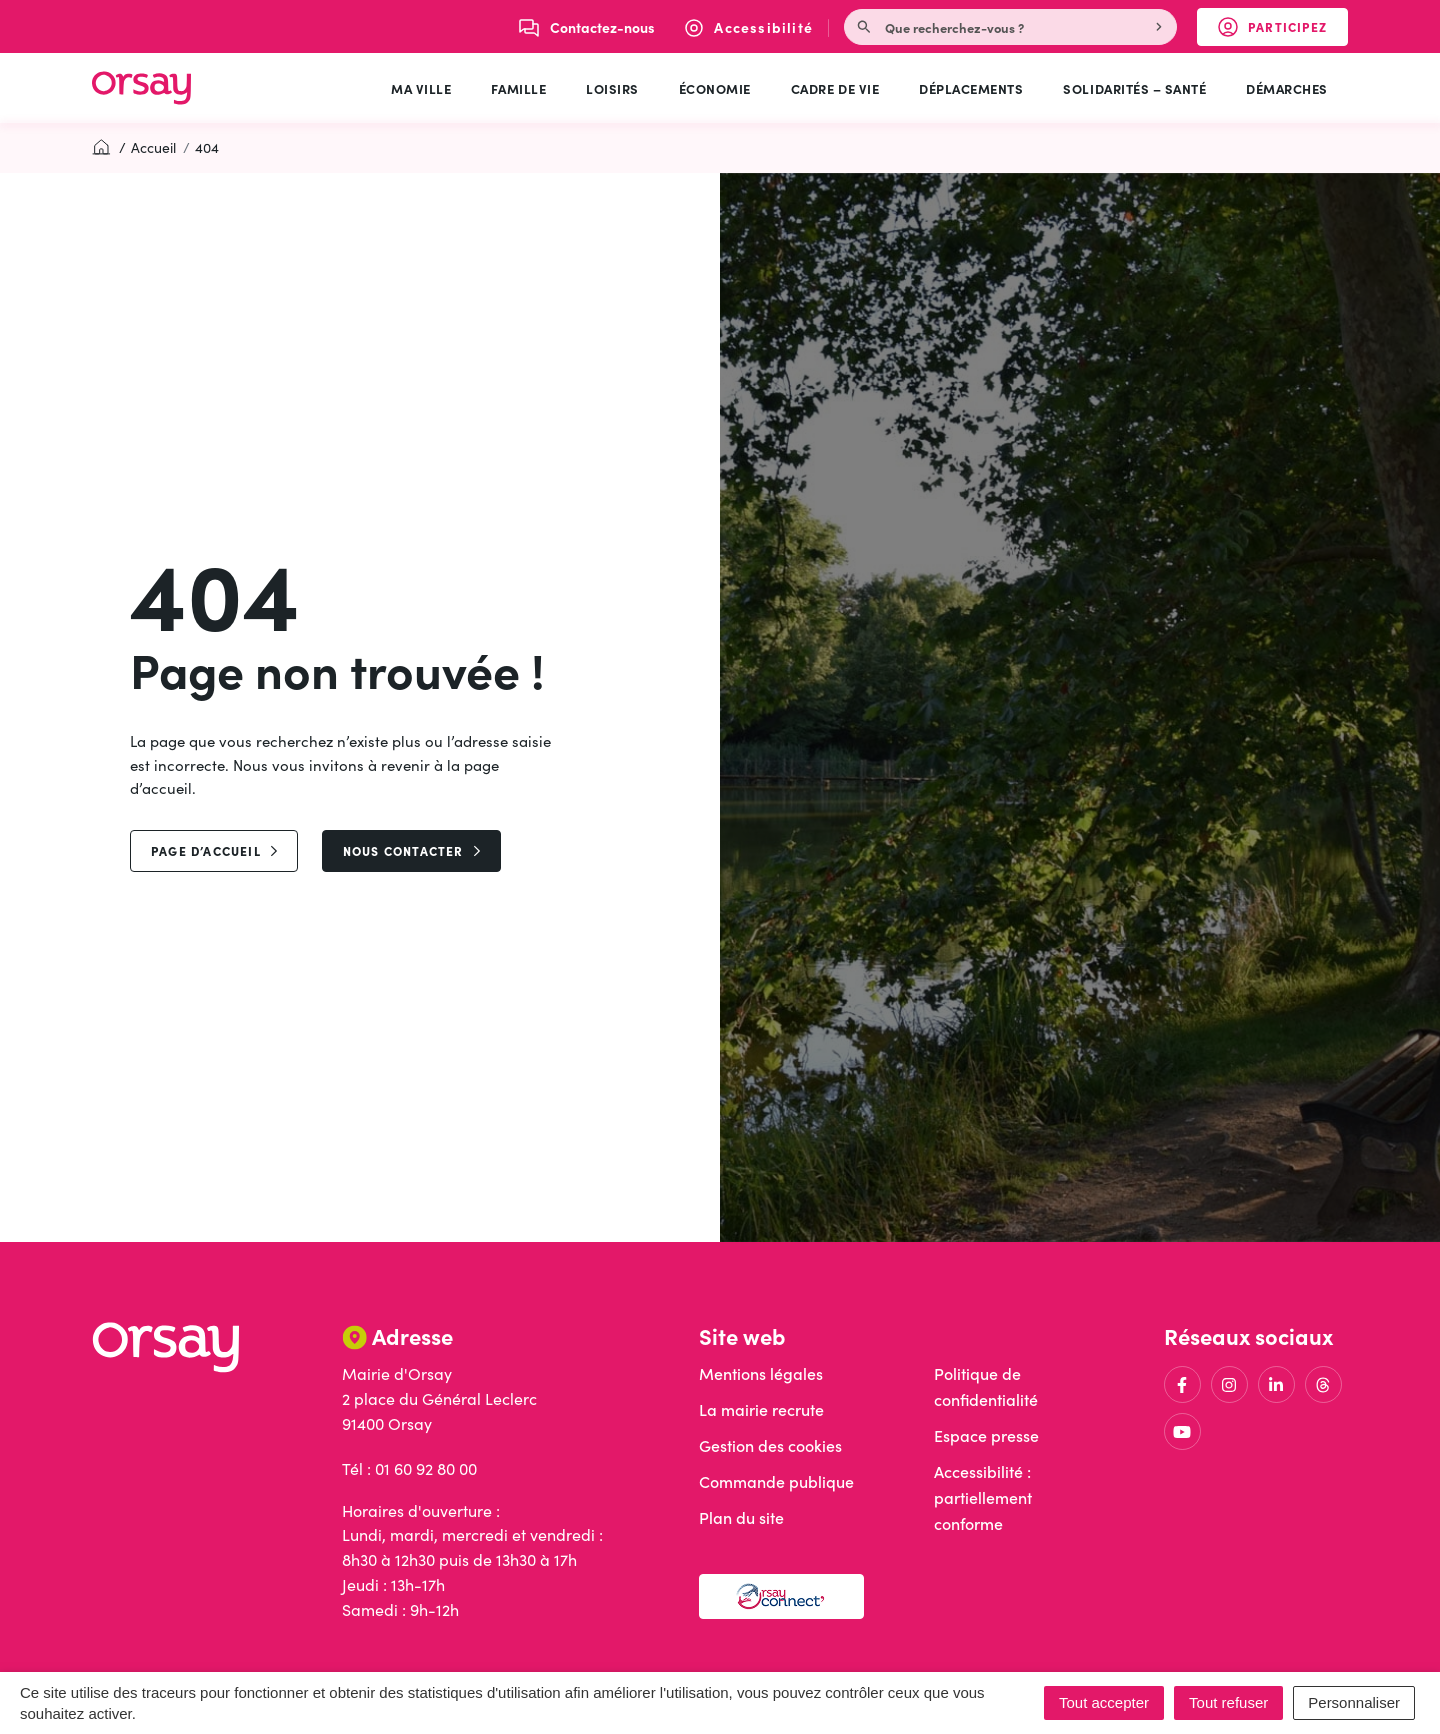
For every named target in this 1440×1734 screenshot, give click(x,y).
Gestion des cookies (770, 1445)
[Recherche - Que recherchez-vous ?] (995, 27)
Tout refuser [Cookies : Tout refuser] (1228, 1702)
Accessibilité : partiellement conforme (983, 1497)
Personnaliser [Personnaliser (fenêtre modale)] (1354, 1702)
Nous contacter (411, 850)
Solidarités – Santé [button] (1134, 88)
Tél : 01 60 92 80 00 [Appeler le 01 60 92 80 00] (409, 1468)
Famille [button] (518, 88)
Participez (1283, 31)
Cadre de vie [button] (835, 88)
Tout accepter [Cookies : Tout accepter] (1104, 1702)
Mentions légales (761, 1373)
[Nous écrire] (587, 27)
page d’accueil (214, 850)
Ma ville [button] (421, 88)
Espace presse (986, 1435)
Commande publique (776, 1481)
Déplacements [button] (971, 88)
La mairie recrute (761, 1409)
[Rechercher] (1161, 27)
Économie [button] (715, 88)
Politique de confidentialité (986, 1386)
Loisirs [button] (612, 88)
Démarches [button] (1287, 88)
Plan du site (741, 1517)
